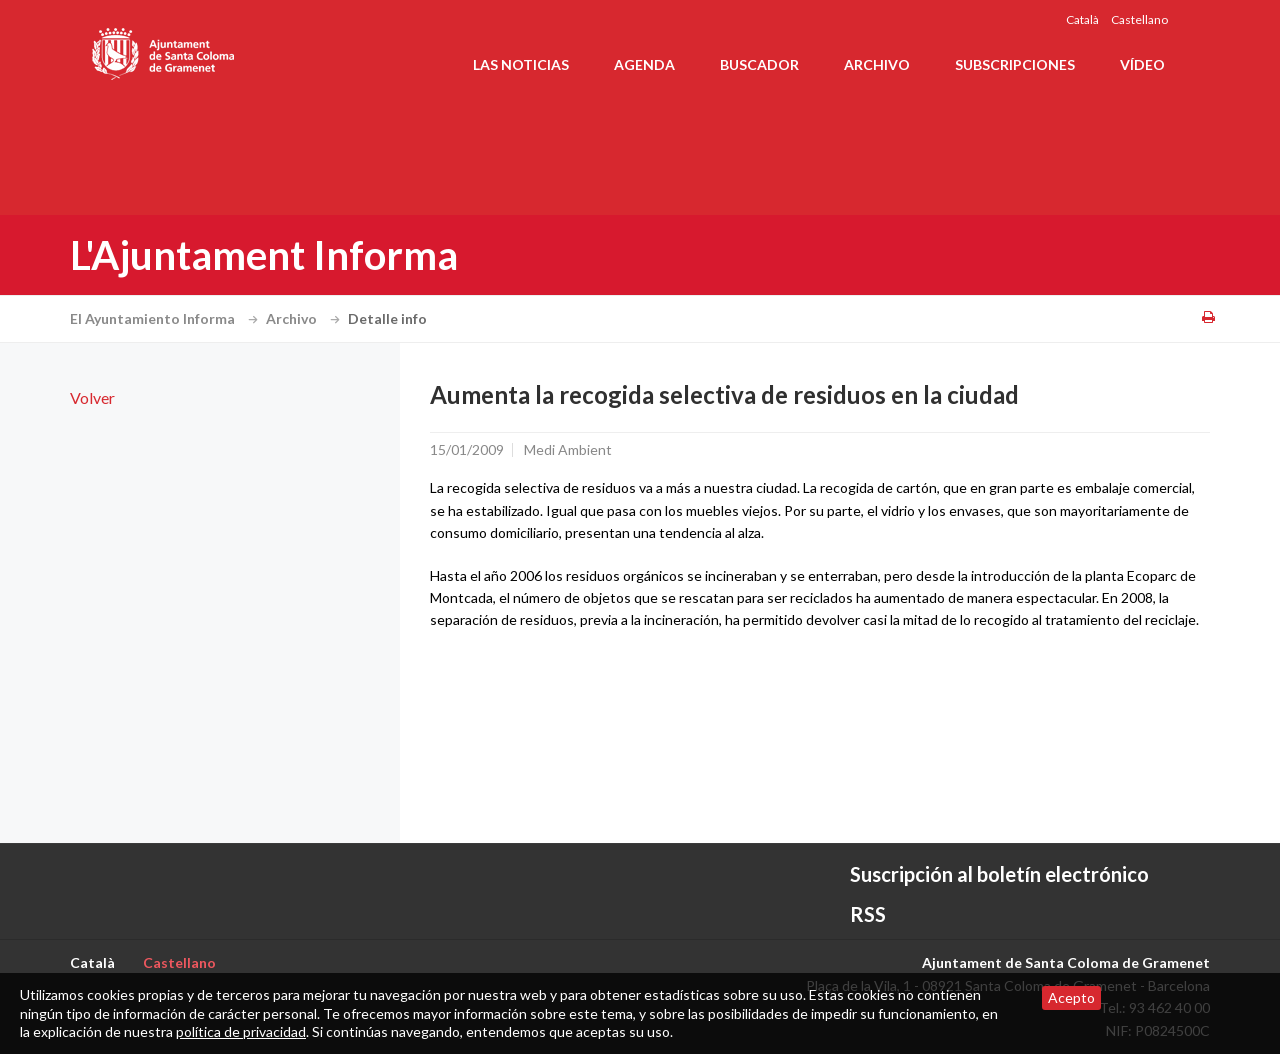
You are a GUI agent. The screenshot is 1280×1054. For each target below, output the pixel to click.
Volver (92, 397)
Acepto (1071, 997)
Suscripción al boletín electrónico (999, 874)
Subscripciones (1015, 64)
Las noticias (521, 64)
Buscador (759, 64)
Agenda (644, 64)
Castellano (1139, 19)
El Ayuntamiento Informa (166, 318)
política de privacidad (241, 1031)
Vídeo (1142, 64)
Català (1082, 19)
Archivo (877, 64)
